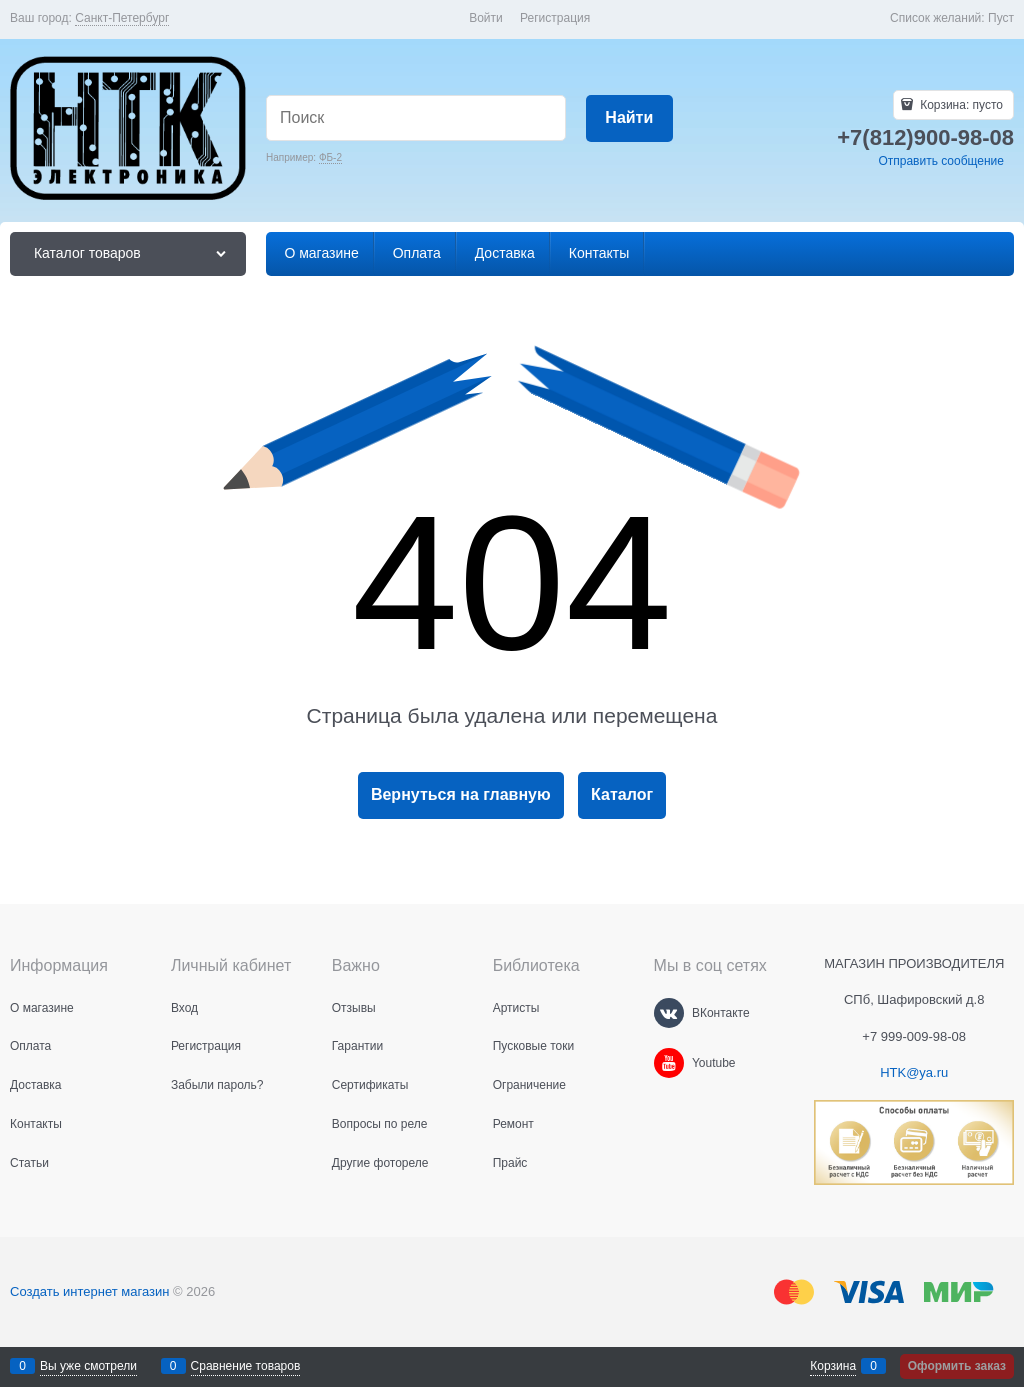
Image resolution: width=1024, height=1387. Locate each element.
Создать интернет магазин (89, 1291)
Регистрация (555, 18)
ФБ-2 (330, 157)
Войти (486, 18)
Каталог (622, 794)
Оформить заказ (957, 1366)
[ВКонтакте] (669, 1013)
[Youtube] (669, 1063)
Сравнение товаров (246, 1366)
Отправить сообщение (941, 161)
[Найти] (629, 118)
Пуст (1001, 18)
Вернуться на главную (461, 794)
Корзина (833, 1366)
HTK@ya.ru (914, 1072)
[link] (122, 18)
